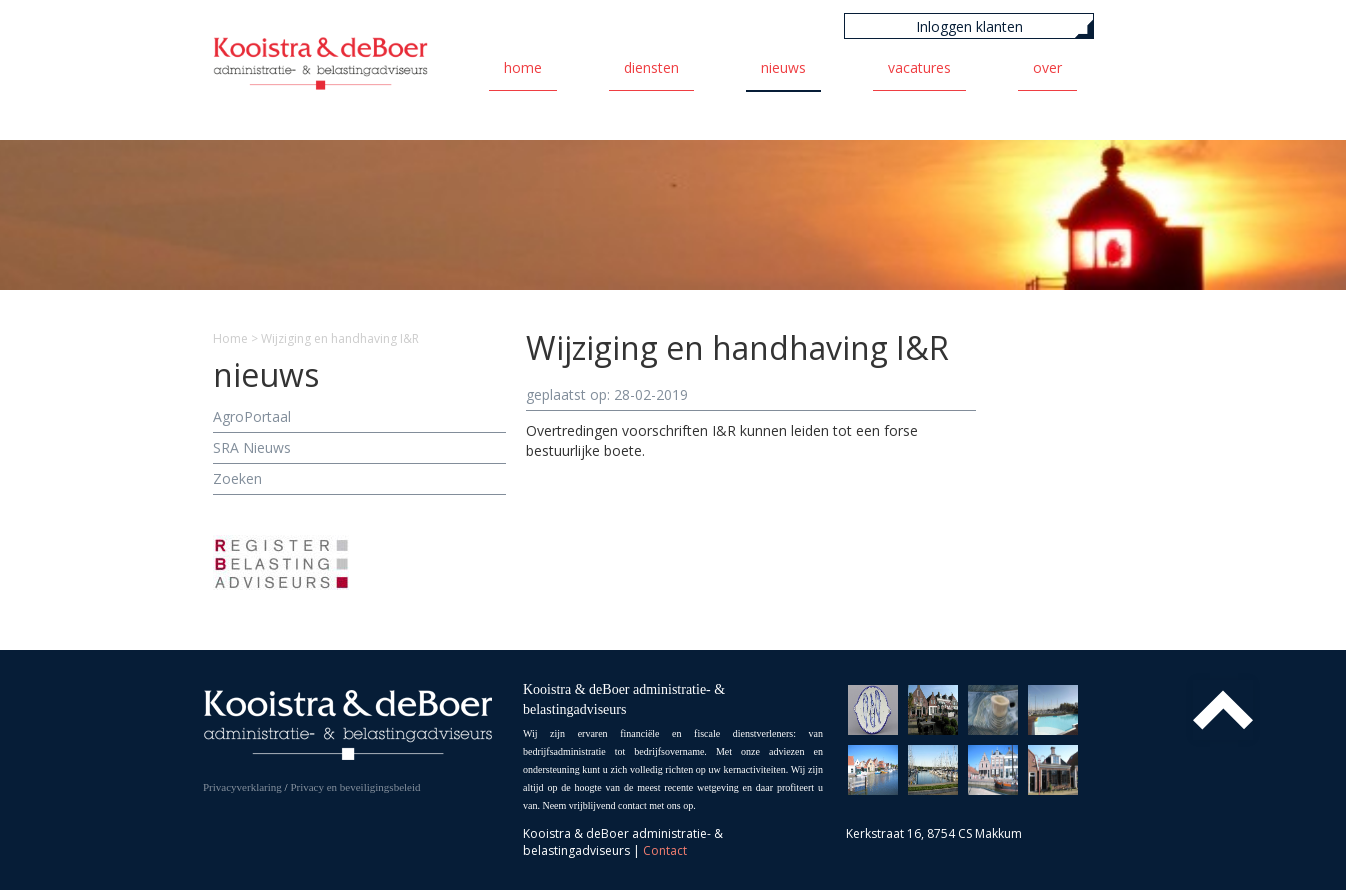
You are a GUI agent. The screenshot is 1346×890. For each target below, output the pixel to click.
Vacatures (919, 67)
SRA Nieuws (252, 447)
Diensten (651, 67)
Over (1047, 67)
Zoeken (237, 478)
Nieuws (783, 67)
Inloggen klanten (969, 26)
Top (1223, 710)
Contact (665, 850)
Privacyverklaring (242, 787)
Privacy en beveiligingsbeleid (355, 787)
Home (523, 67)
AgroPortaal (252, 416)
